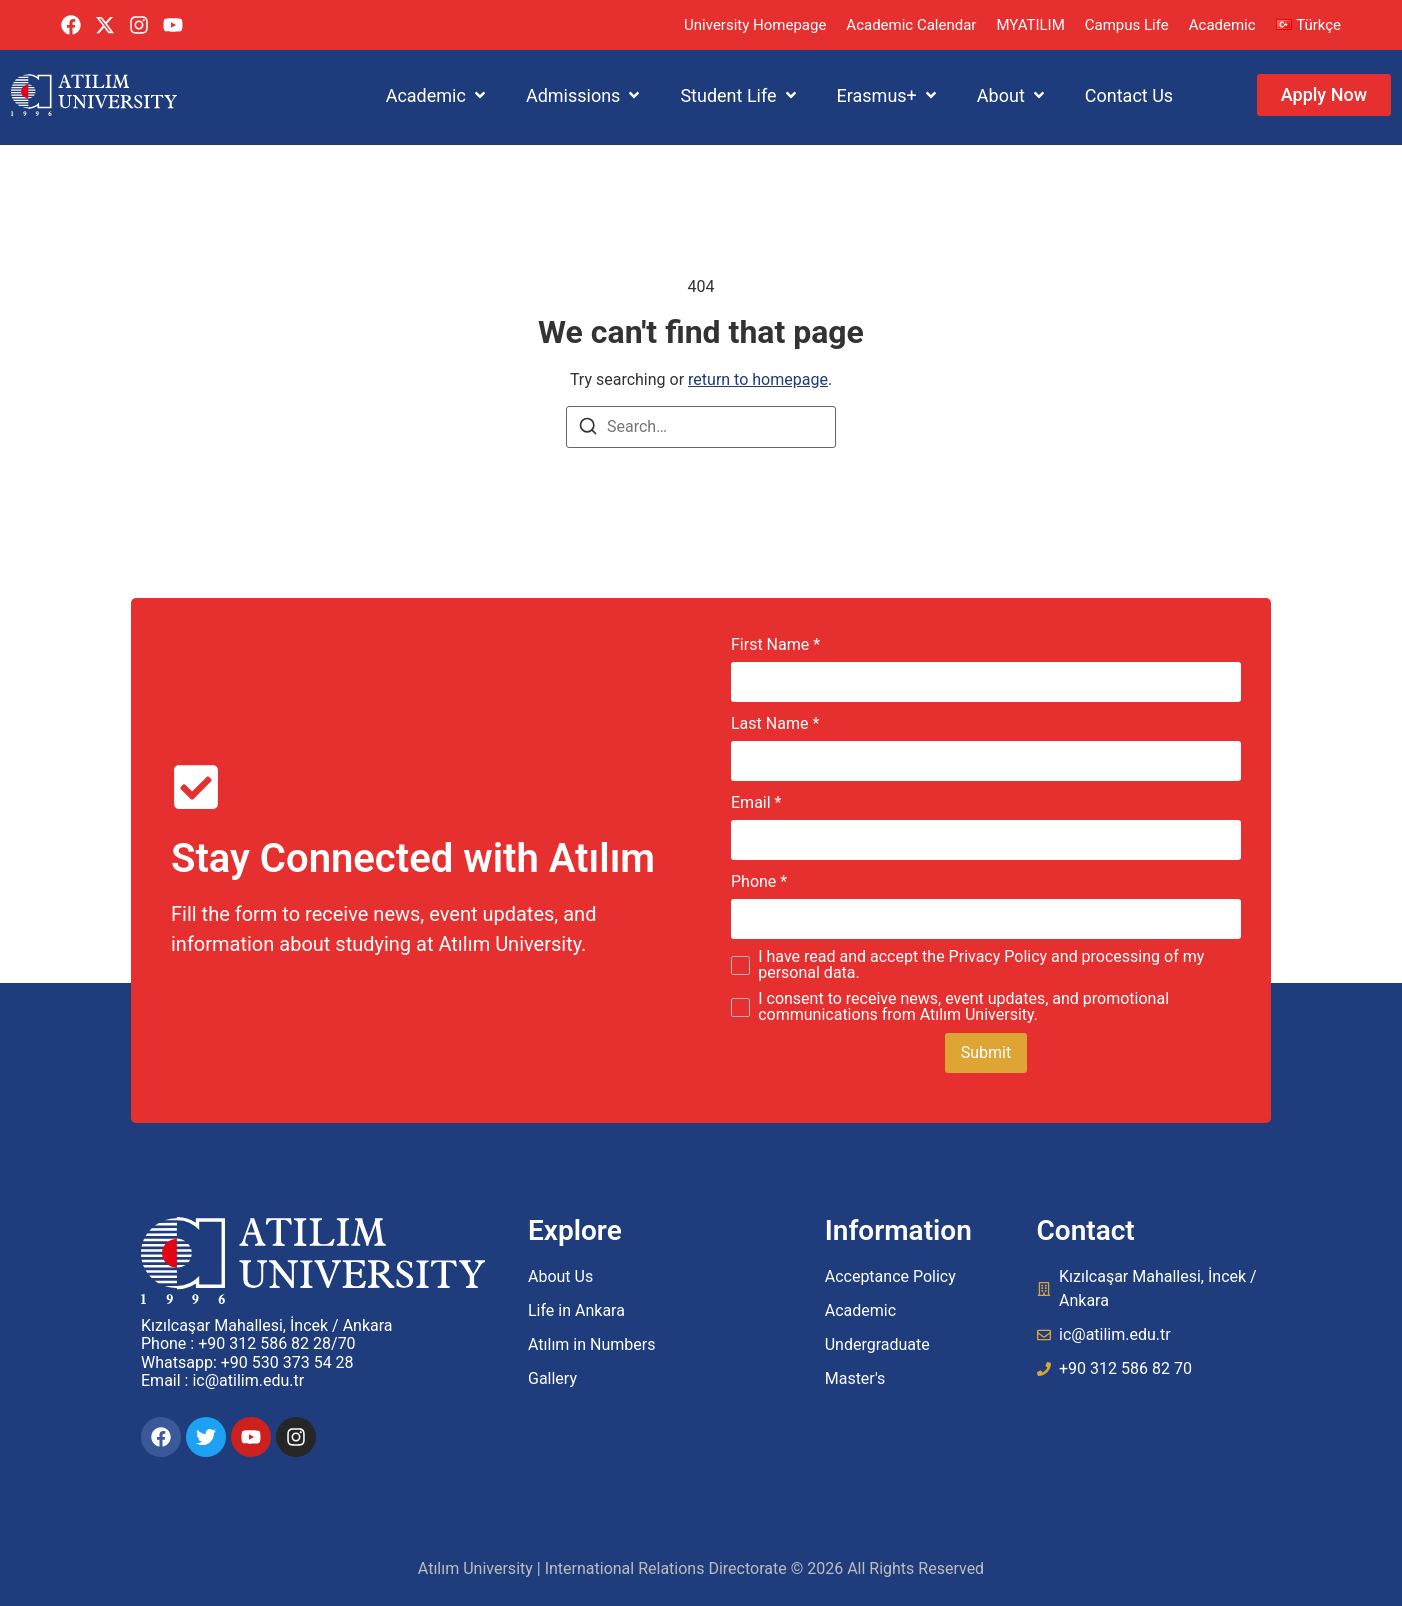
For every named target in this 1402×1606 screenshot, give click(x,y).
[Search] (588, 429)
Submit (986, 1052)
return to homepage (758, 379)
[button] (437, 95)
